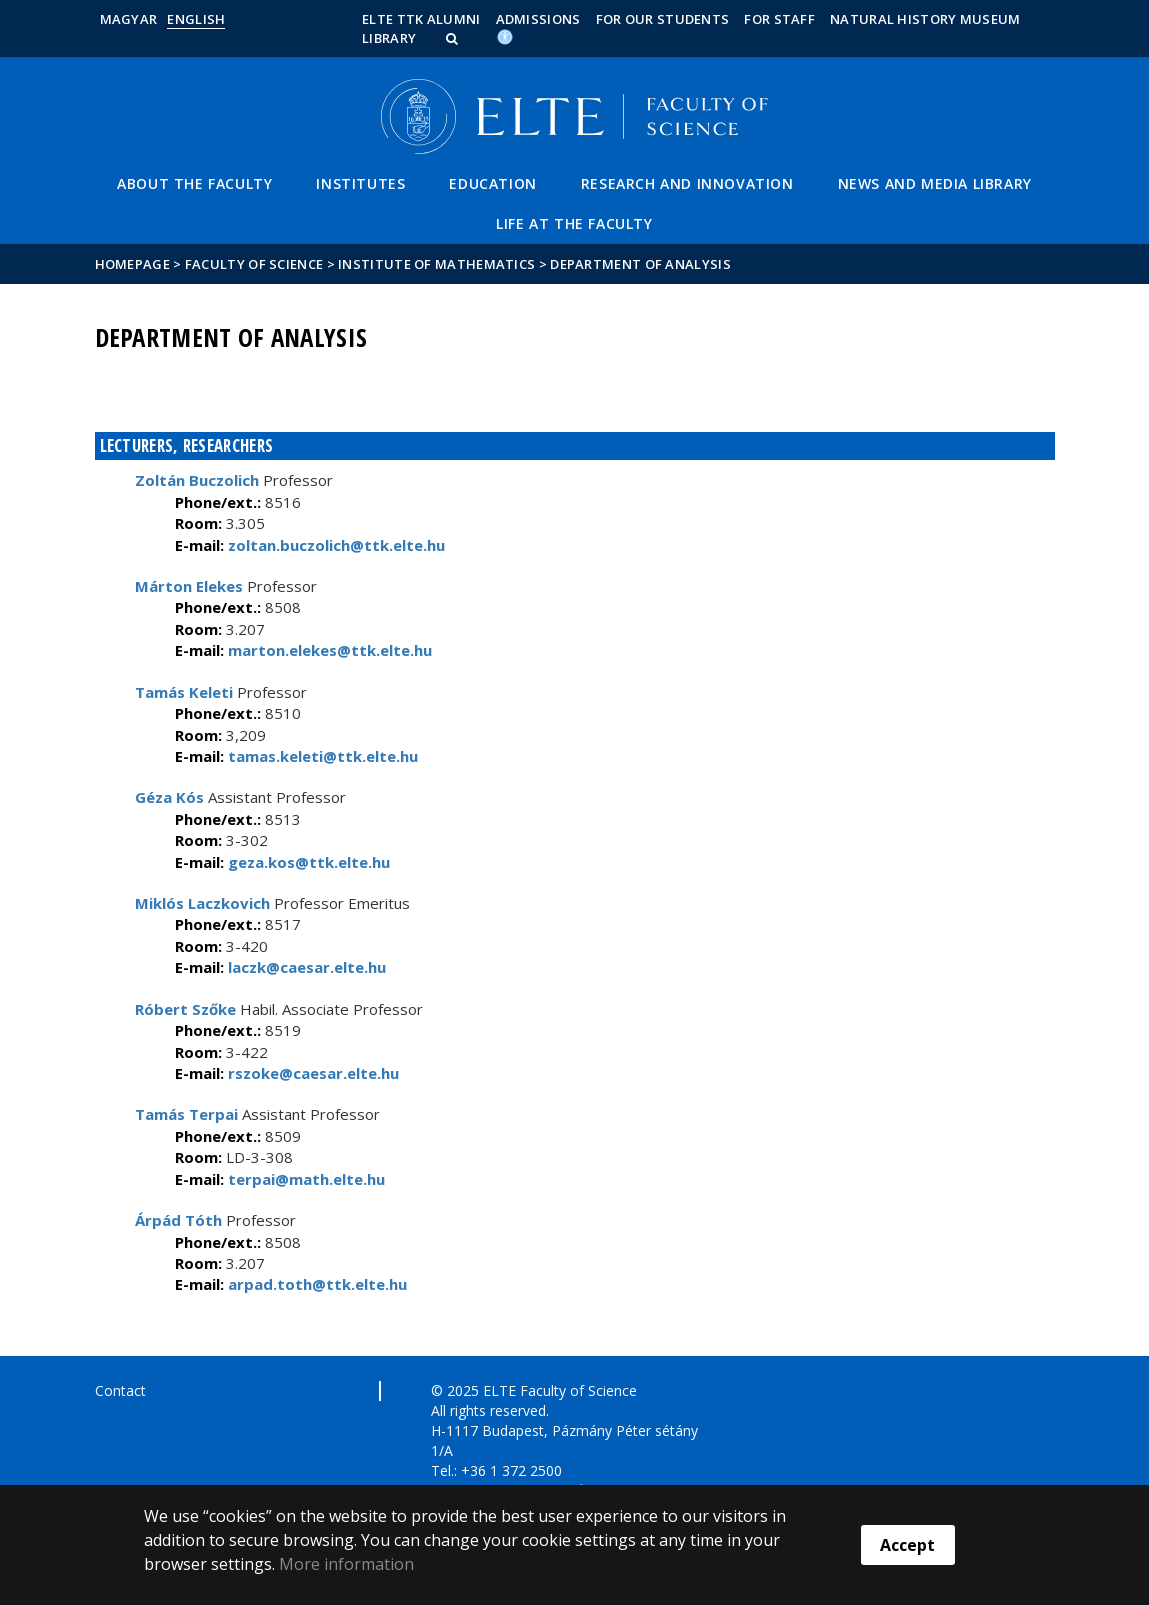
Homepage (134, 264)
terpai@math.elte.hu (304, 1179)
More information (346, 1564)
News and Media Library (935, 183)
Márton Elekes (189, 586)
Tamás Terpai (186, 1114)
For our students (663, 19)
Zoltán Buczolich (197, 480)
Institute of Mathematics (436, 264)
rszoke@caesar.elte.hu (311, 1073)
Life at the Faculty (574, 223)
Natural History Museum (925, 19)
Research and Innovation (687, 183)
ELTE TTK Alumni (421, 19)
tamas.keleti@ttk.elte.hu (321, 756)
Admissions (538, 19)
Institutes (360, 183)
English (196, 19)
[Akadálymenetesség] (505, 36)
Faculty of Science (254, 264)
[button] (454, 38)
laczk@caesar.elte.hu (305, 967)
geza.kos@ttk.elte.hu (307, 862)
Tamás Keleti (184, 692)
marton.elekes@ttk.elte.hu (328, 650)
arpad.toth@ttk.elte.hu (315, 1284)
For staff (779, 19)
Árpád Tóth (178, 1220)
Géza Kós (169, 797)
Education (492, 183)
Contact (120, 1390)
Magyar (129, 19)
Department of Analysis (640, 264)
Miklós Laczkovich (202, 903)
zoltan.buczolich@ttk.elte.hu (334, 545)
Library (389, 38)
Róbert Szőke (185, 1009)
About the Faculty (194, 183)
